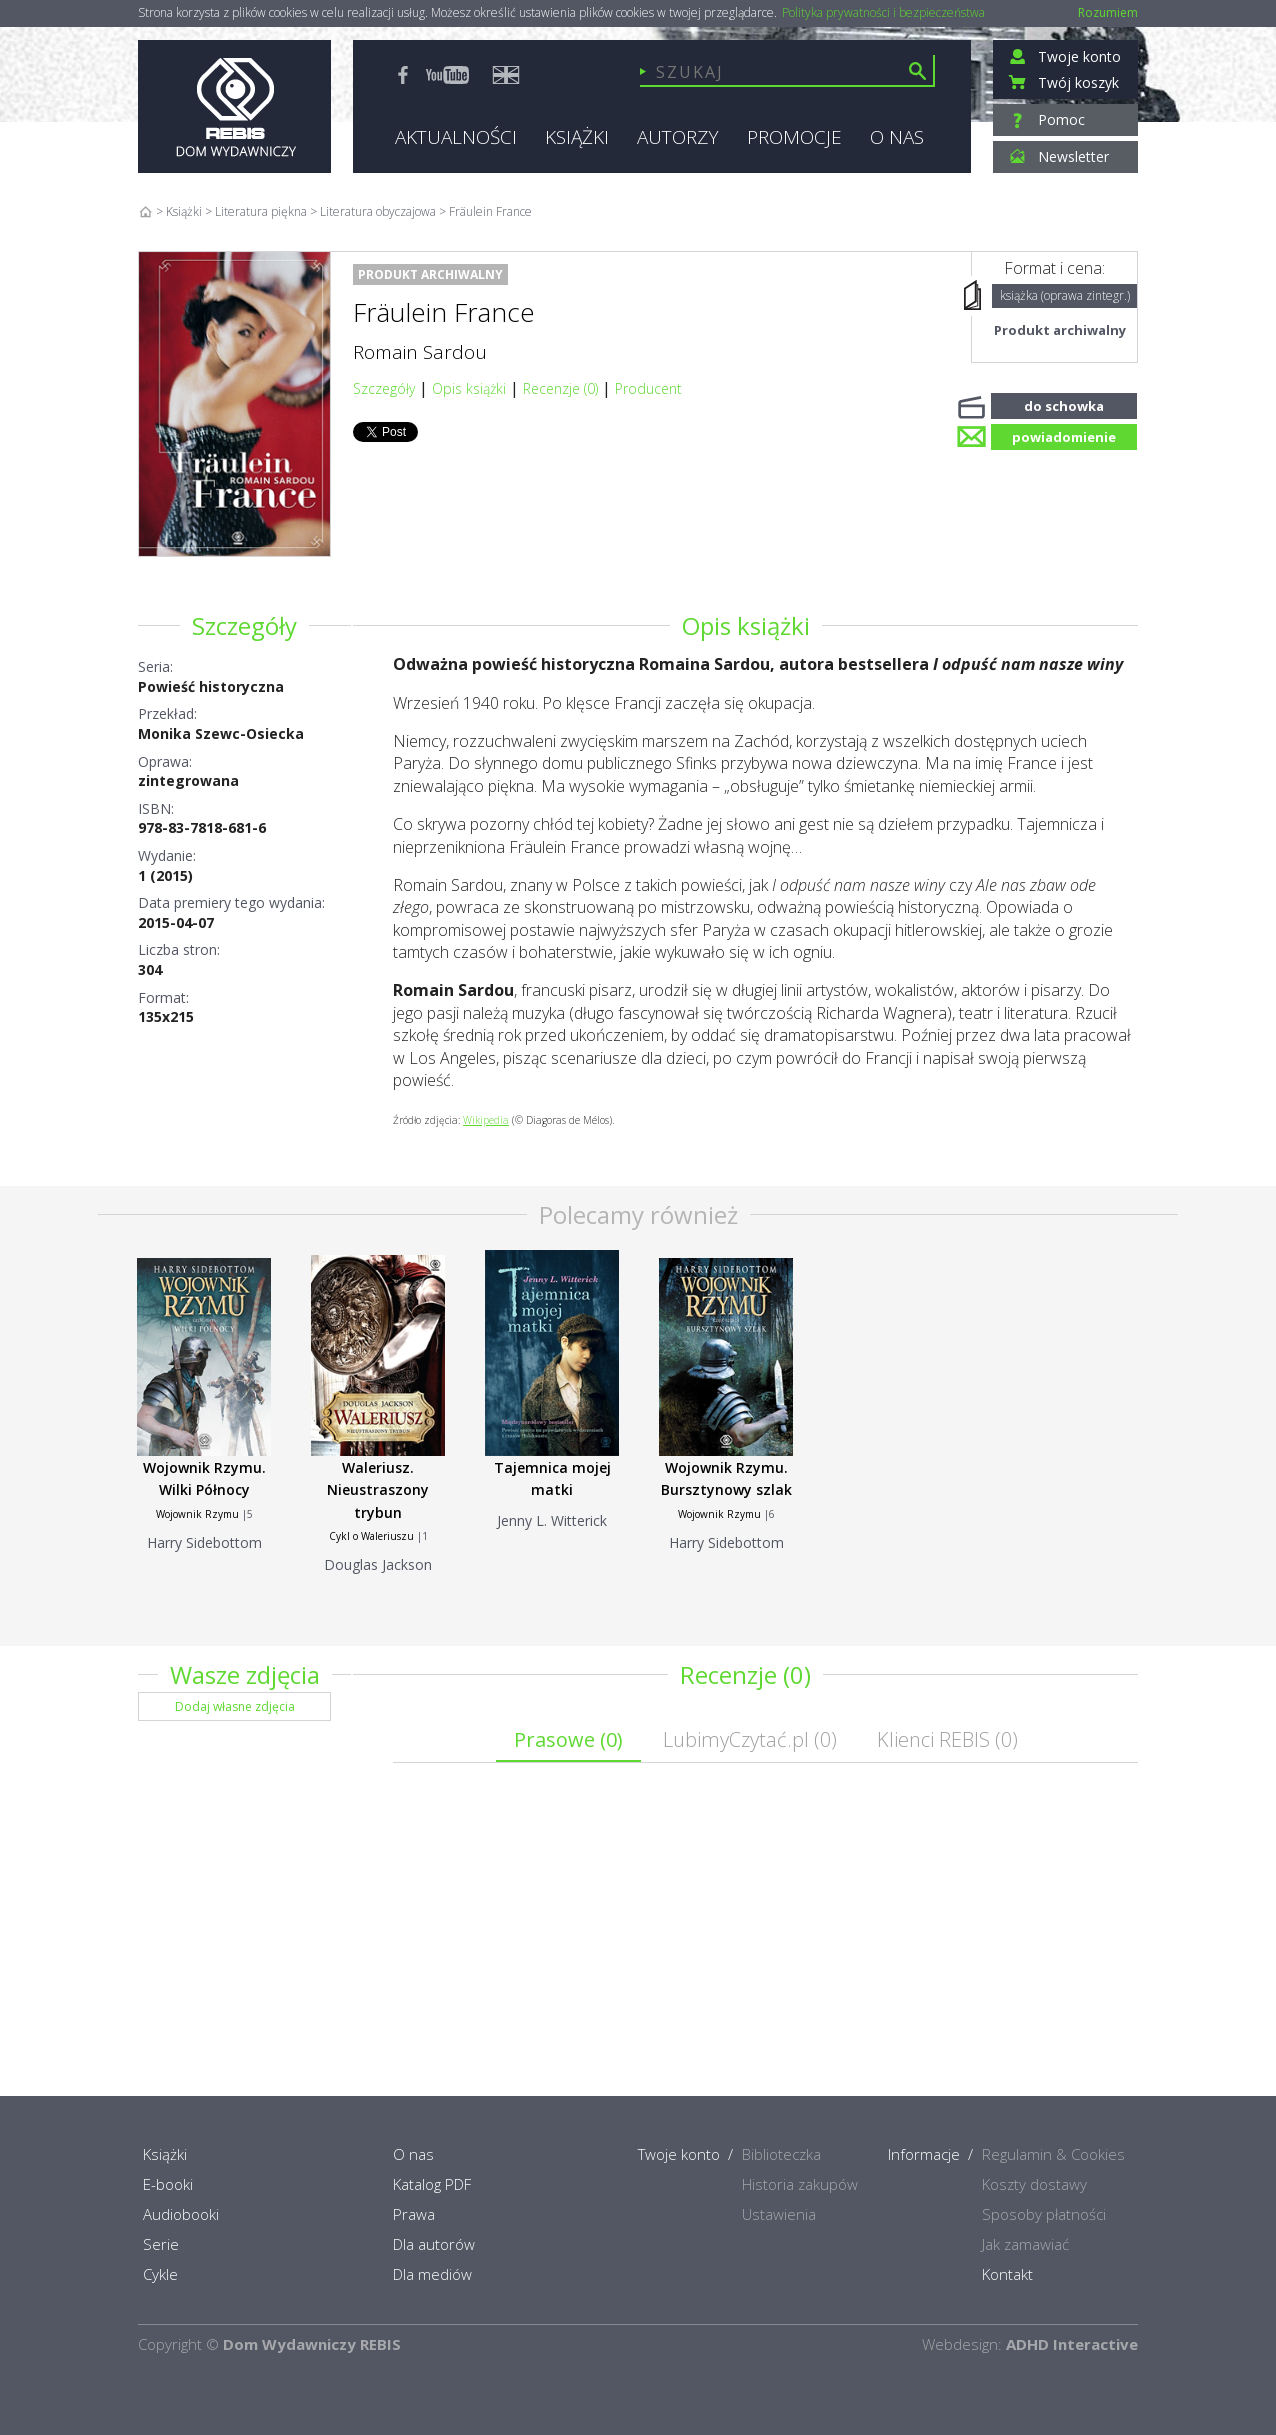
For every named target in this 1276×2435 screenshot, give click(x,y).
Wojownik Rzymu (197, 1514)
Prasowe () (568, 1739)
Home (145, 211)
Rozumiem (1108, 12)
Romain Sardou (420, 352)
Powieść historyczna (211, 686)
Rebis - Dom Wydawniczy (234, 106)
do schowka (1064, 404)
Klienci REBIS (947, 1739)
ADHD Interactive (1072, 2344)
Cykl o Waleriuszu (371, 1536)
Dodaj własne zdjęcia (235, 1706)
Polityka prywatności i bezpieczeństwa (883, 13)
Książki (184, 211)
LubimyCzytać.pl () (750, 1739)
